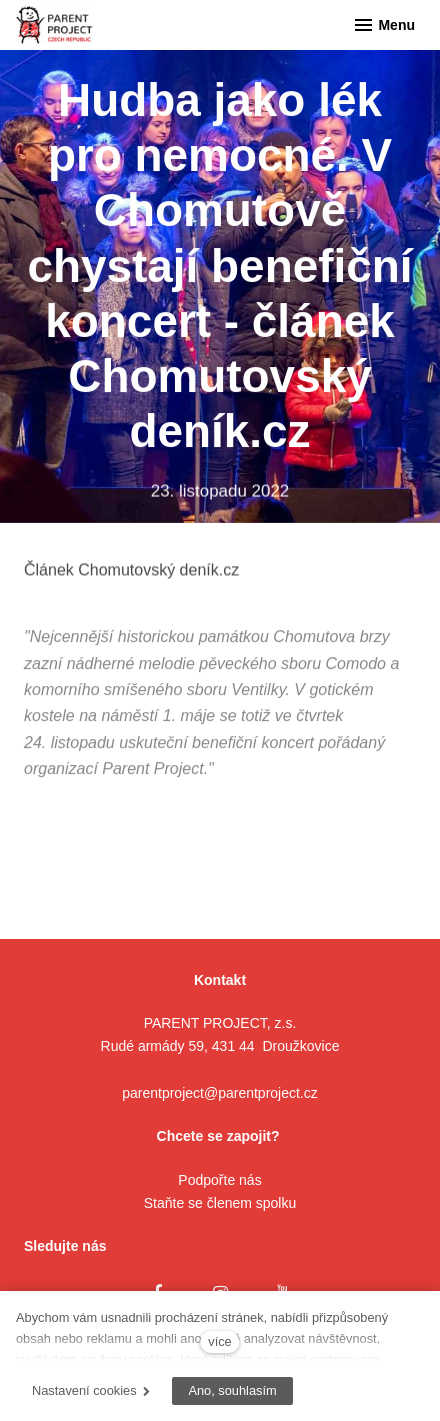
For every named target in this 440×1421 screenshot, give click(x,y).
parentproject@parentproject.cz (220, 1093)
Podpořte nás (219, 1180)
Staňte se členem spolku (220, 1203)
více (219, 1341)
